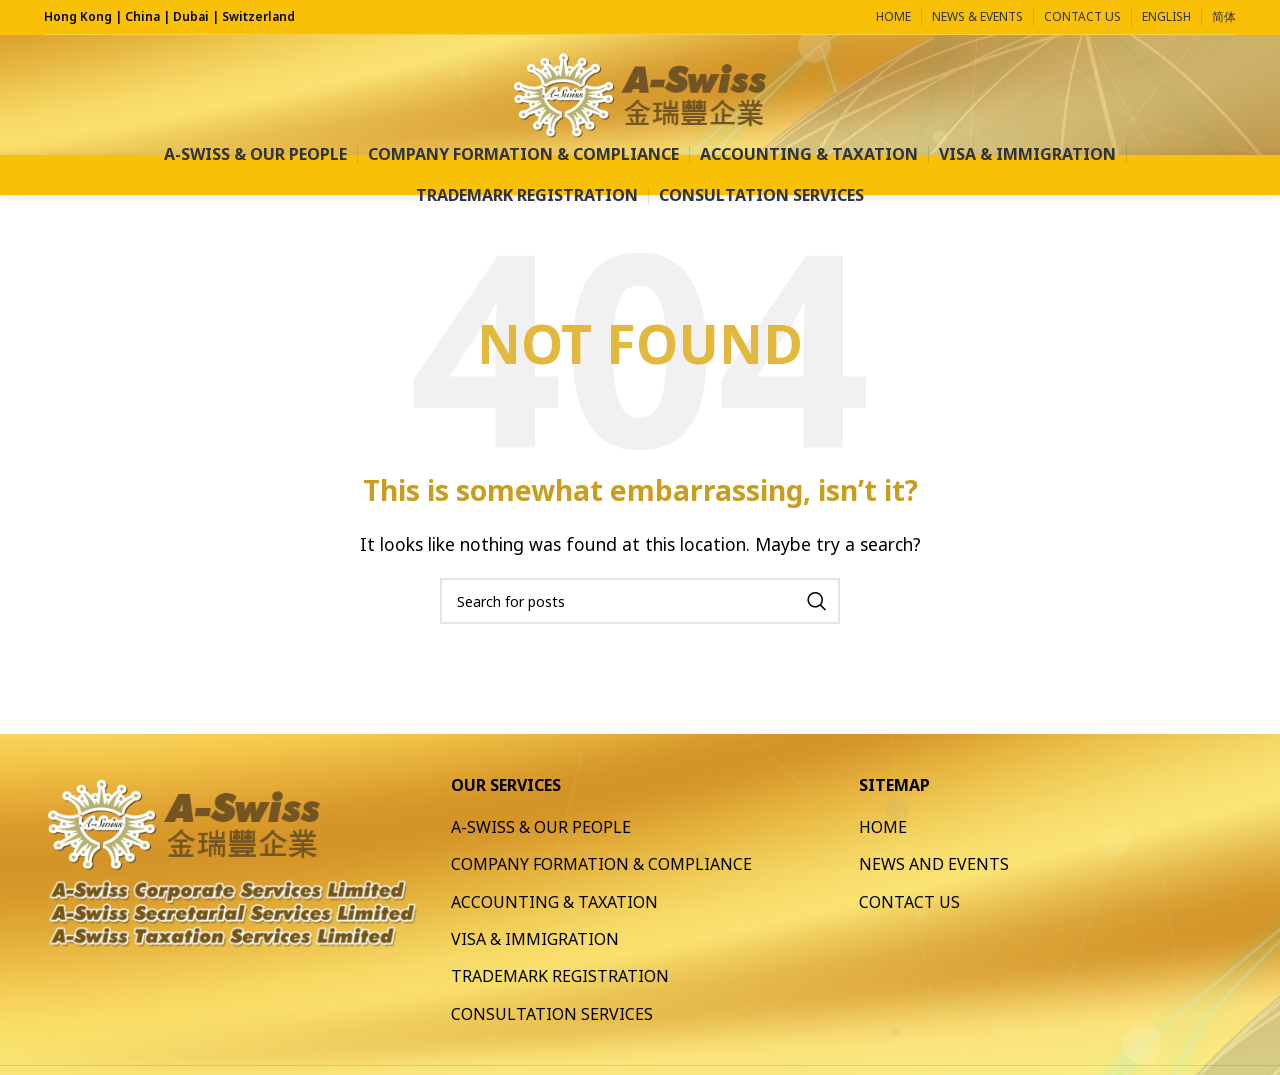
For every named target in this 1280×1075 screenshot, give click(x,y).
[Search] (640, 601)
